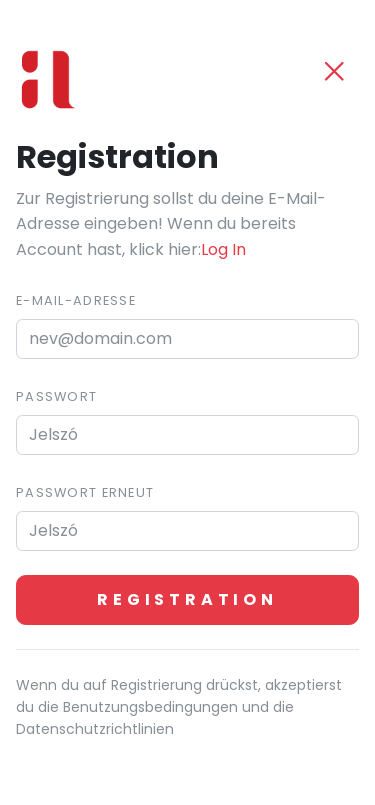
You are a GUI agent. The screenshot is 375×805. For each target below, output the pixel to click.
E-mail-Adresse (76, 300)
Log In (223, 249)
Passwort (56, 396)
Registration (187, 599)
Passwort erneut (85, 492)
